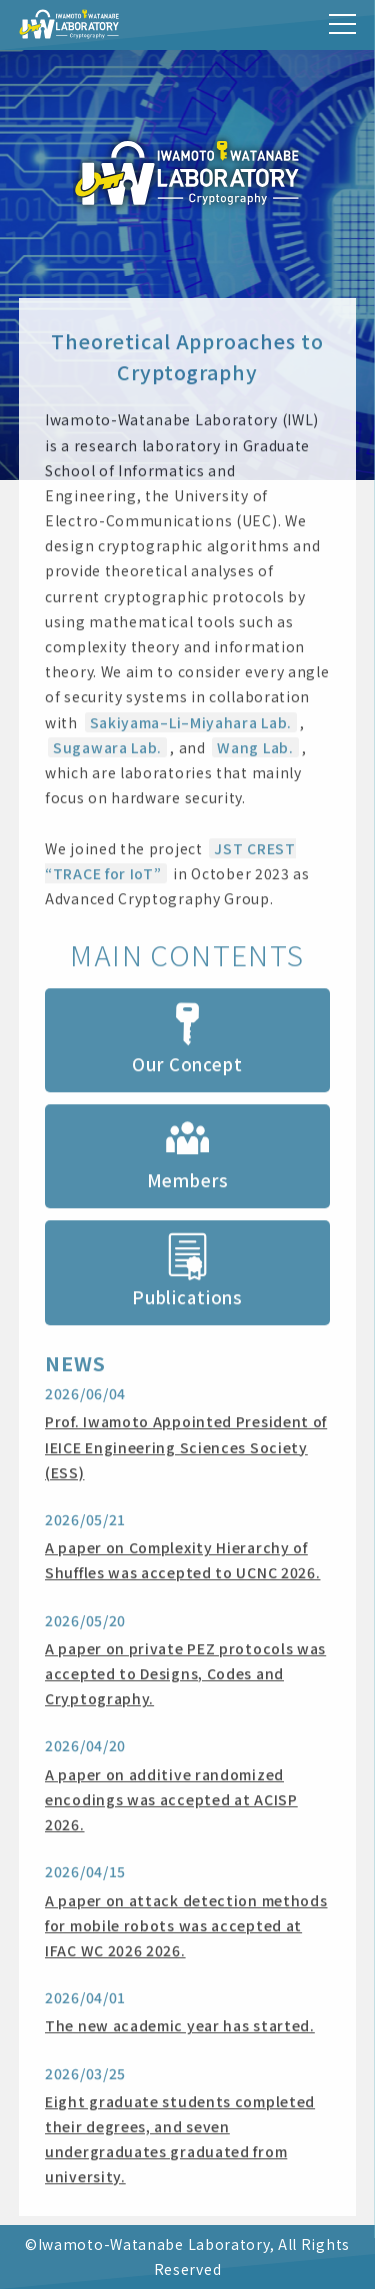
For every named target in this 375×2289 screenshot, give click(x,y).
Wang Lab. (255, 749)
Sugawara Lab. (107, 749)
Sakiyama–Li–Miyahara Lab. (191, 724)
